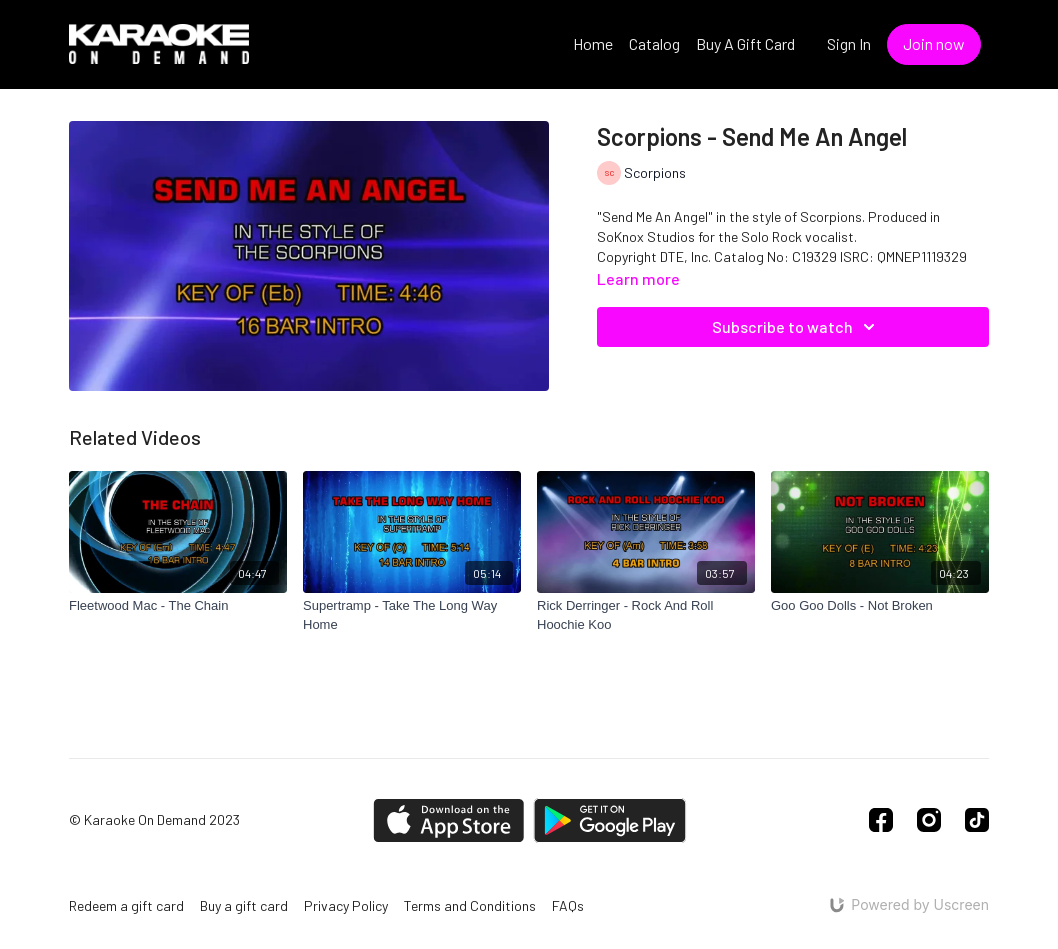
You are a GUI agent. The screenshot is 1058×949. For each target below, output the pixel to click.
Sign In (849, 43)
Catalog (654, 43)
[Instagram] (929, 820)
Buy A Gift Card (745, 43)
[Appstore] (448, 820)
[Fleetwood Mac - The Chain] (178, 606)
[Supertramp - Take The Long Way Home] (412, 615)
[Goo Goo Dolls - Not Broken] (880, 606)
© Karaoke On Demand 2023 (154, 820)
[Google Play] (610, 820)
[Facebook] (881, 820)
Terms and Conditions (470, 905)
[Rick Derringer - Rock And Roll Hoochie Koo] (646, 615)
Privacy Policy (346, 905)
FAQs (568, 905)
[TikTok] (977, 820)
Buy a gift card (244, 905)
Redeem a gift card (126, 905)
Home (593, 43)
